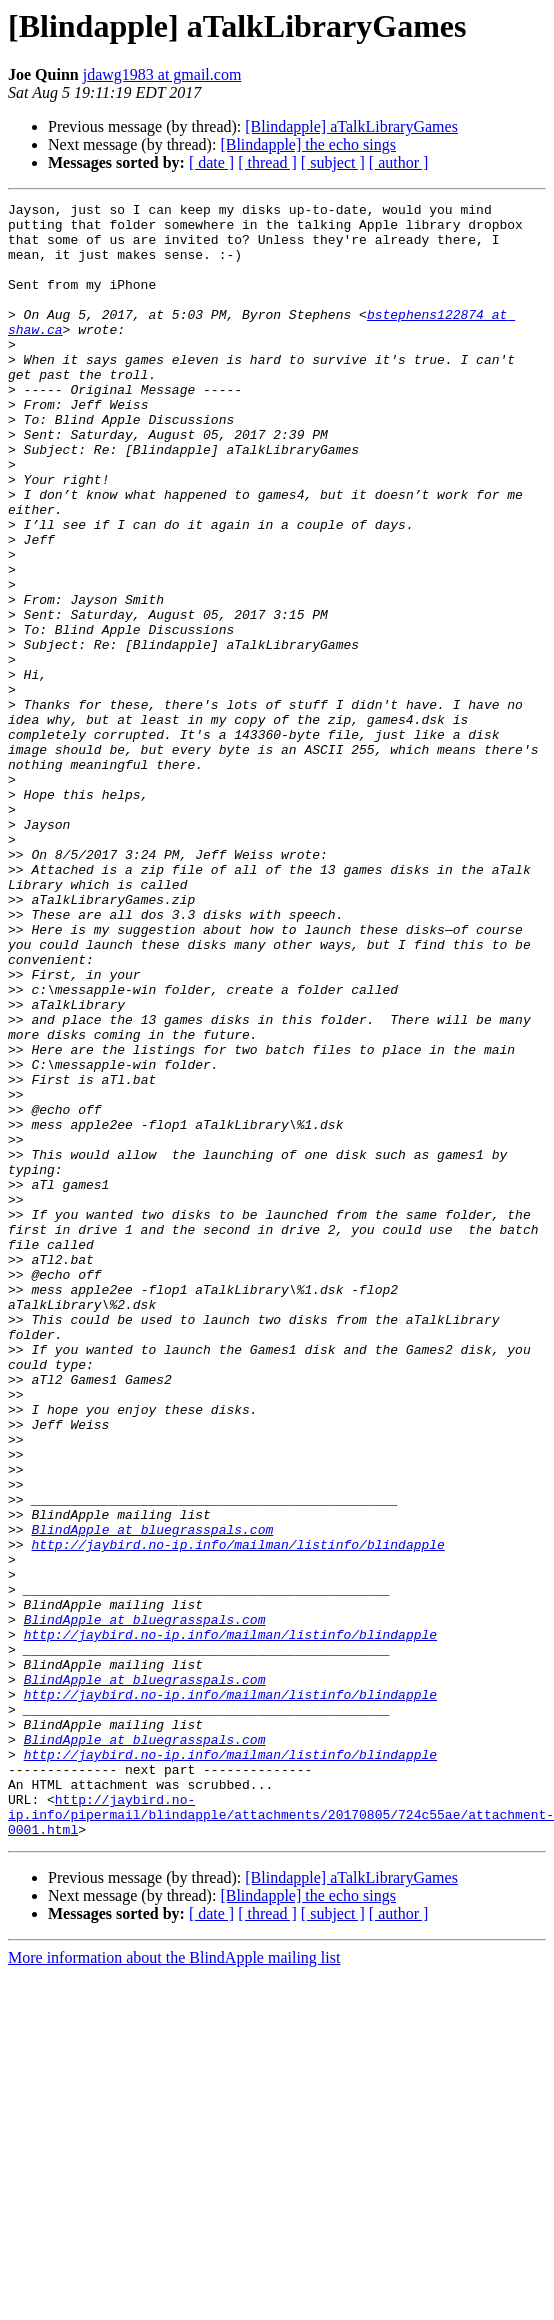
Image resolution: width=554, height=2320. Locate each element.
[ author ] (399, 162)
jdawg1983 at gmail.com (162, 74)
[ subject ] (333, 162)
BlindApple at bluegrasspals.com (152, 1796)
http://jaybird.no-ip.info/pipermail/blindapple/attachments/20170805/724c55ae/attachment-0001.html (281, 2138)
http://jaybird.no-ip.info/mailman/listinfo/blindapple (237, 1814)
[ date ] (211, 162)
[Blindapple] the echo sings (308, 144)
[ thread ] (267, 162)
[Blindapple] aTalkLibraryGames (351, 126)
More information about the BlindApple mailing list (174, 2284)
